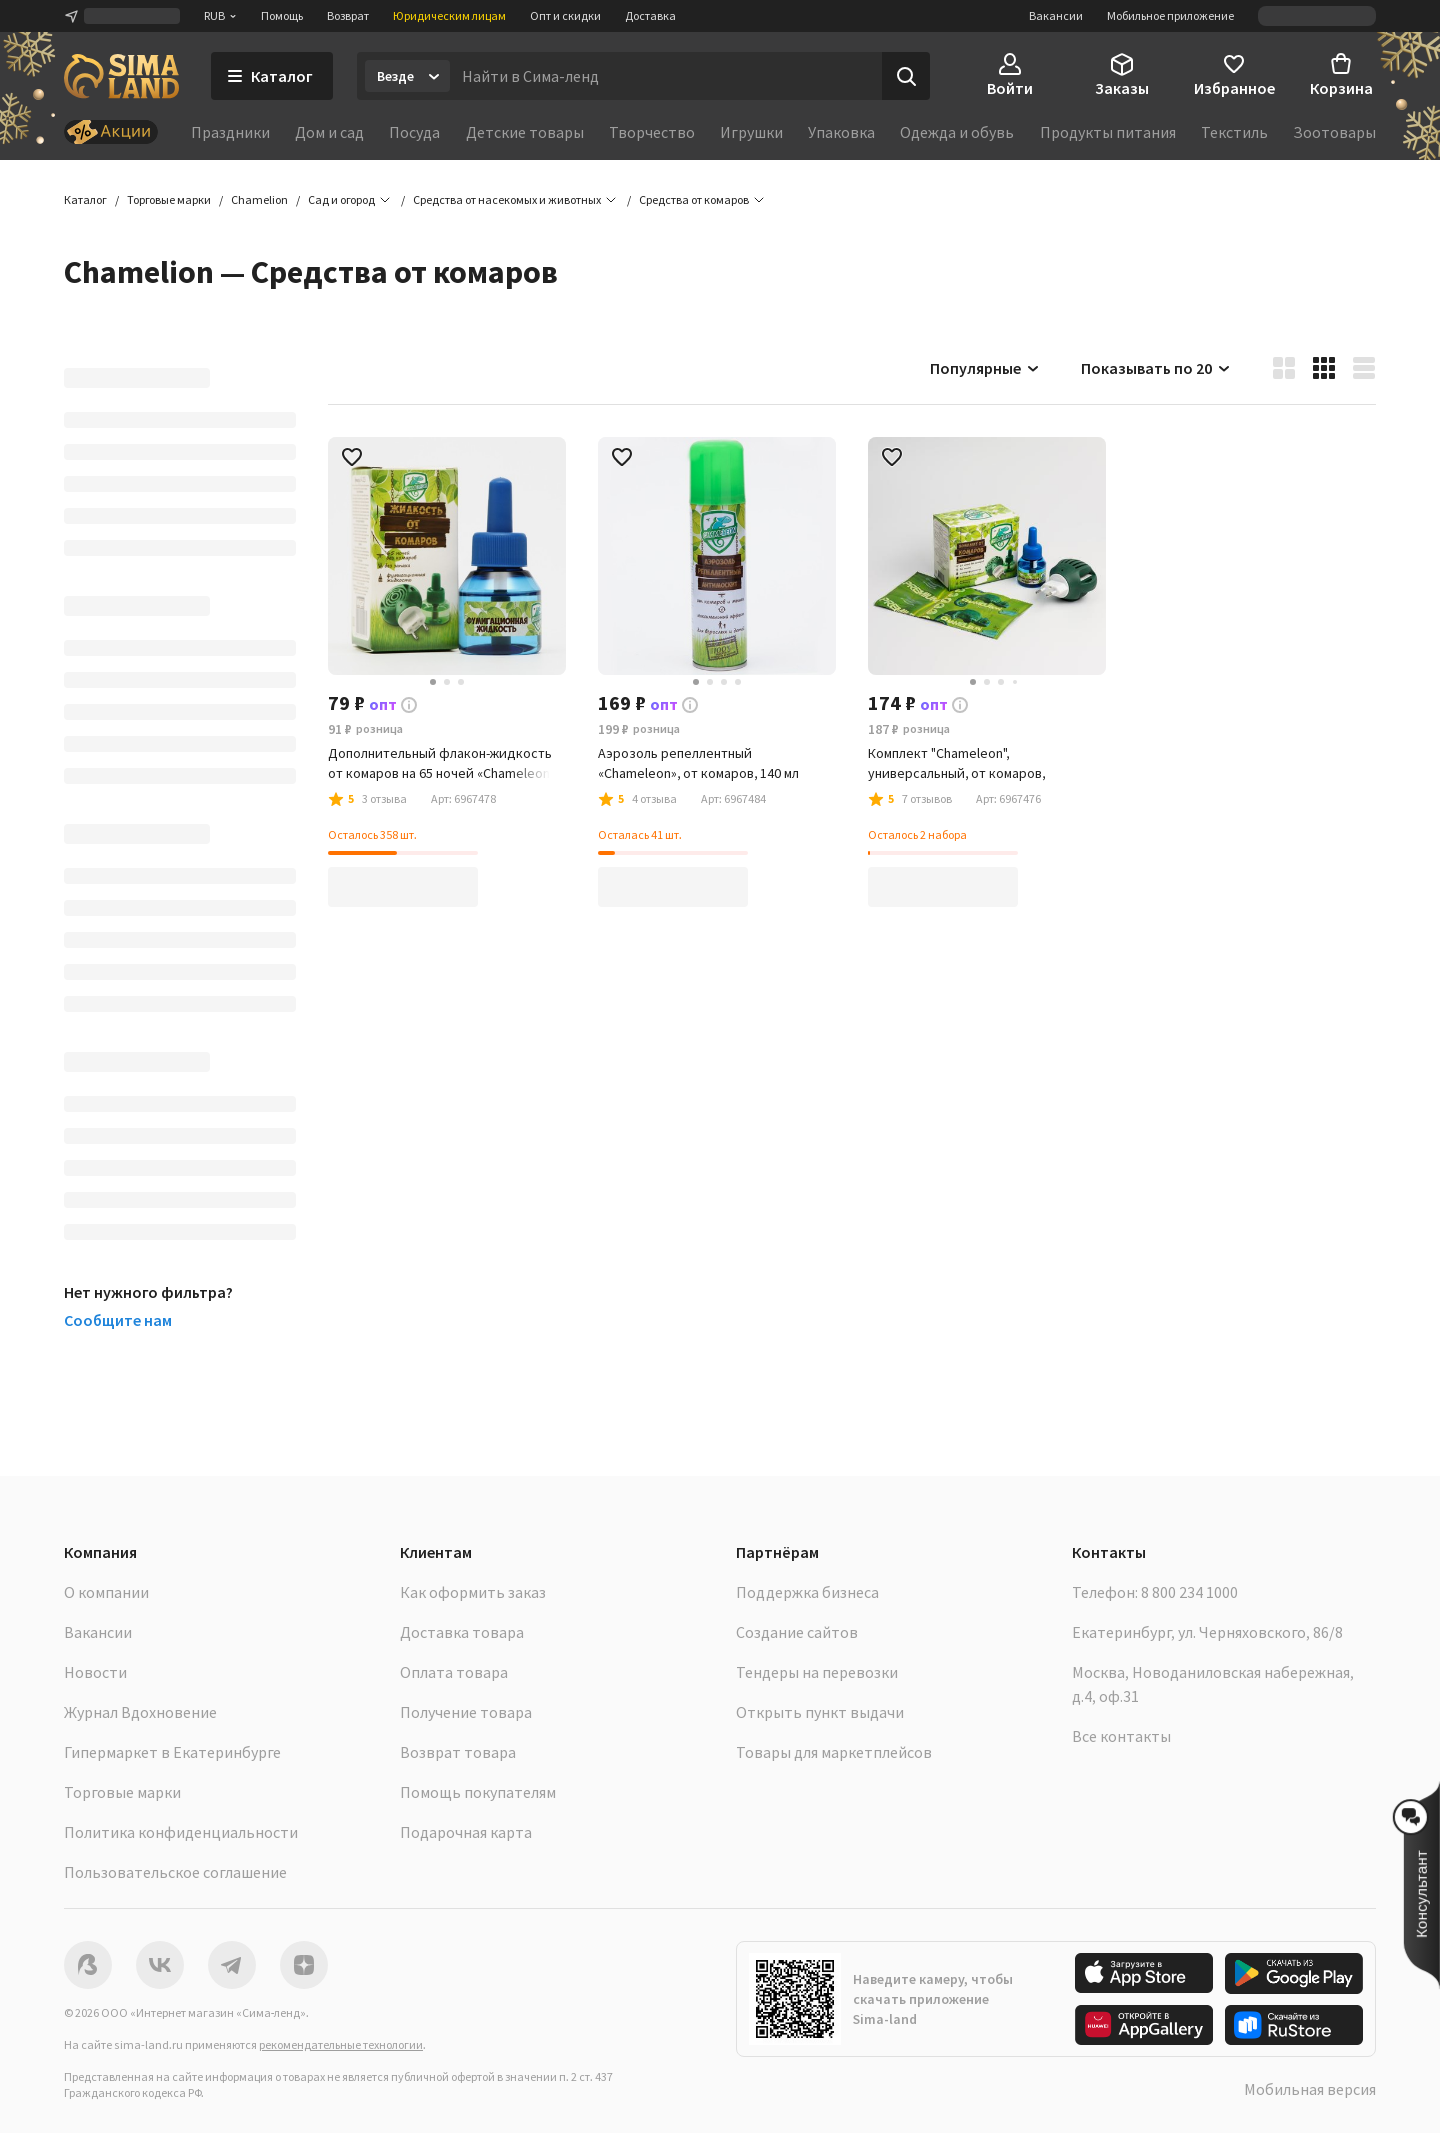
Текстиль (1234, 132)
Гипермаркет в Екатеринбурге (172, 1752)
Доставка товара (462, 1632)
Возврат (348, 15)
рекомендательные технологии (341, 2044)
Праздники (230, 132)
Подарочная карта (466, 1832)
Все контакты (1121, 1736)
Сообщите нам (118, 1320)
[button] (694, 200)
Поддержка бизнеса (807, 1592)
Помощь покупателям (478, 1792)
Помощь (282, 15)
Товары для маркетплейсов (834, 1752)
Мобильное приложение (1170, 15)
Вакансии (1056, 15)
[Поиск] (906, 76)
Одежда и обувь (957, 132)
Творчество (652, 132)
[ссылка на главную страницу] (121, 76)
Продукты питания (1108, 132)
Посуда (414, 132)
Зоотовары (1334, 132)
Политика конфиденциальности (181, 1832)
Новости (95, 1672)
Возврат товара (458, 1752)
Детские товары (525, 132)
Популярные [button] (985, 368)
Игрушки (751, 132)
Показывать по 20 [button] (1156, 368)
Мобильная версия (1310, 2089)
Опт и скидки (565, 15)
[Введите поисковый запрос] (666, 76)
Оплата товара (454, 1672)
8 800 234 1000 (1189, 1592)
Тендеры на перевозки (817, 1672)
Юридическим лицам (449, 15)
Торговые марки (122, 1792)
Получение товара (466, 1712)
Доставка (650, 15)
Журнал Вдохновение (140, 1712)
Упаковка (841, 132)
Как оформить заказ (473, 1592)
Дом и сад (329, 132)
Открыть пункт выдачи (820, 1712)
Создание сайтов (797, 1632)
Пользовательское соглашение (175, 1872)
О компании (106, 1592)
